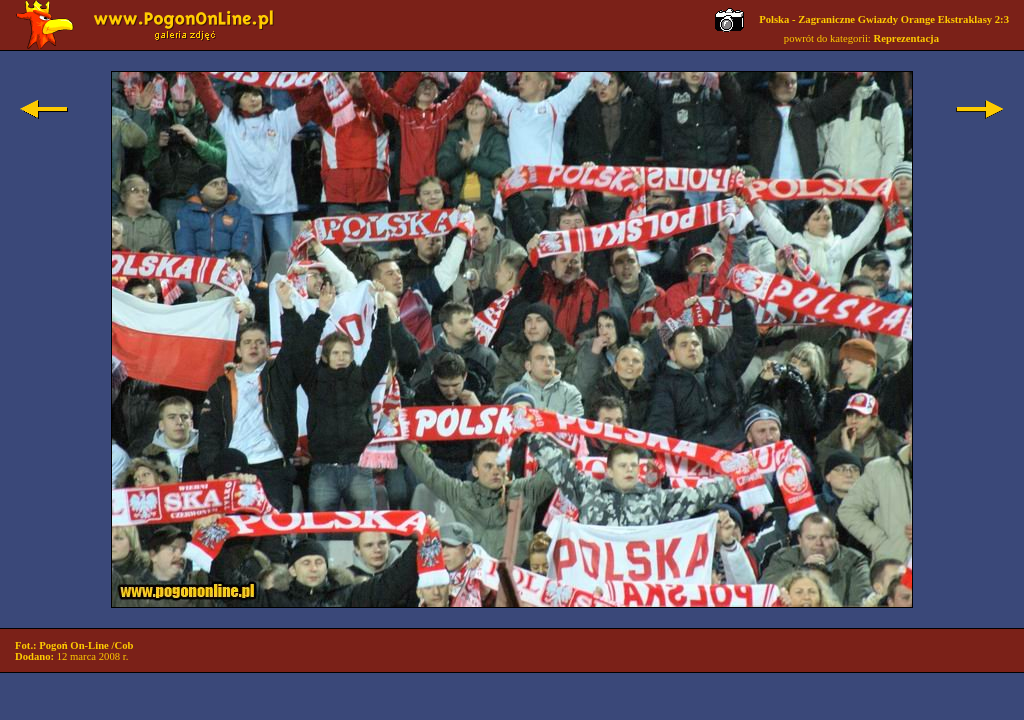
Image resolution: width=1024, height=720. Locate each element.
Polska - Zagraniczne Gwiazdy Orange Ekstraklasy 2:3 (884, 19)
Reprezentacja (907, 38)
